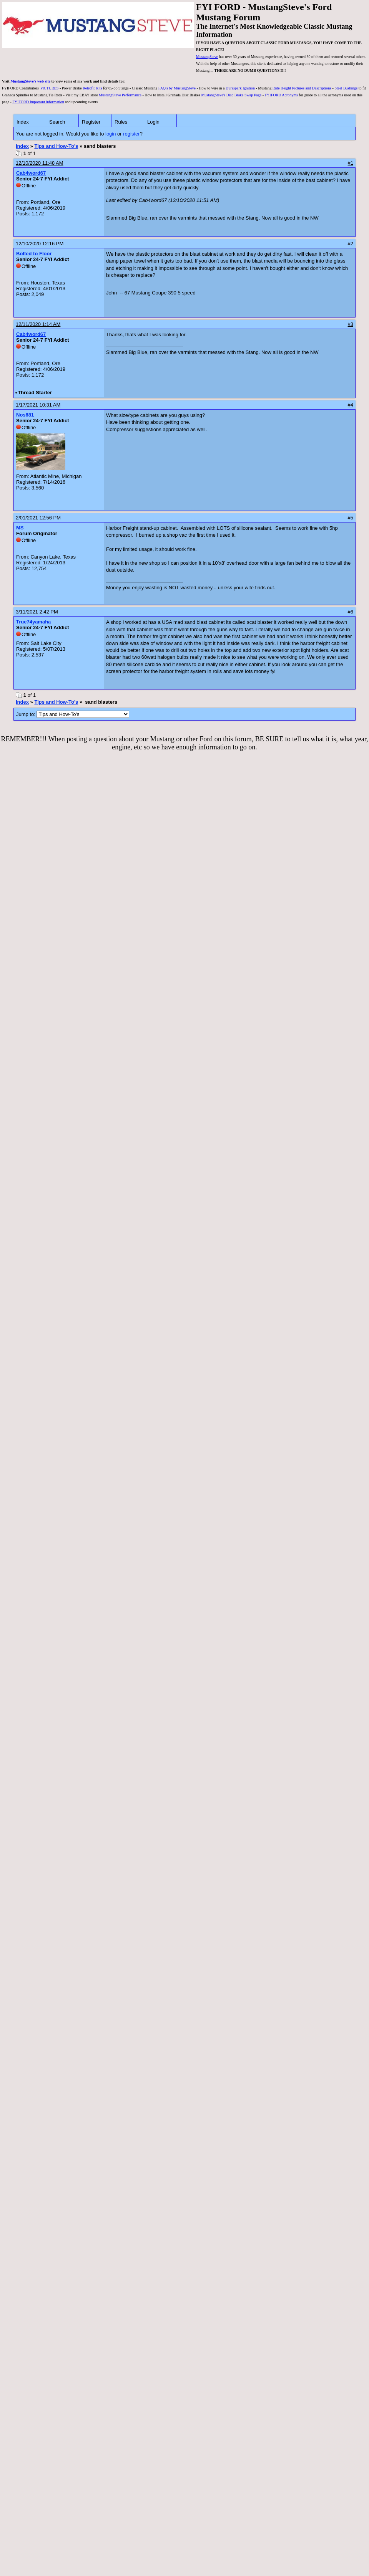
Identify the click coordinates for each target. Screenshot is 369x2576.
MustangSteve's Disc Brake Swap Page (231, 95)
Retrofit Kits (92, 88)
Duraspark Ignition (240, 88)
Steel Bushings (345, 88)
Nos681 (25, 415)
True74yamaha (33, 622)
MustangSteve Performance (120, 95)
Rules (121, 122)
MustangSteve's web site (30, 81)
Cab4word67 (31, 173)
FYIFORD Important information (38, 102)
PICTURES (49, 88)
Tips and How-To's (56, 146)
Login (153, 122)
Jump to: (72, 714)
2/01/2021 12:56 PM (38, 518)
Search (57, 122)
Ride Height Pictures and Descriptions (302, 88)
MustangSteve (207, 57)
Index (23, 122)
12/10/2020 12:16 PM (39, 243)
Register (91, 122)
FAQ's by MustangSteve (177, 88)
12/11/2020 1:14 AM (38, 324)
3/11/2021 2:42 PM (37, 612)
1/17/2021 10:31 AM (38, 405)
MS (20, 528)
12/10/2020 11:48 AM (39, 163)
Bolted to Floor (34, 253)
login (110, 134)
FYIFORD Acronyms (281, 95)
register (131, 134)
